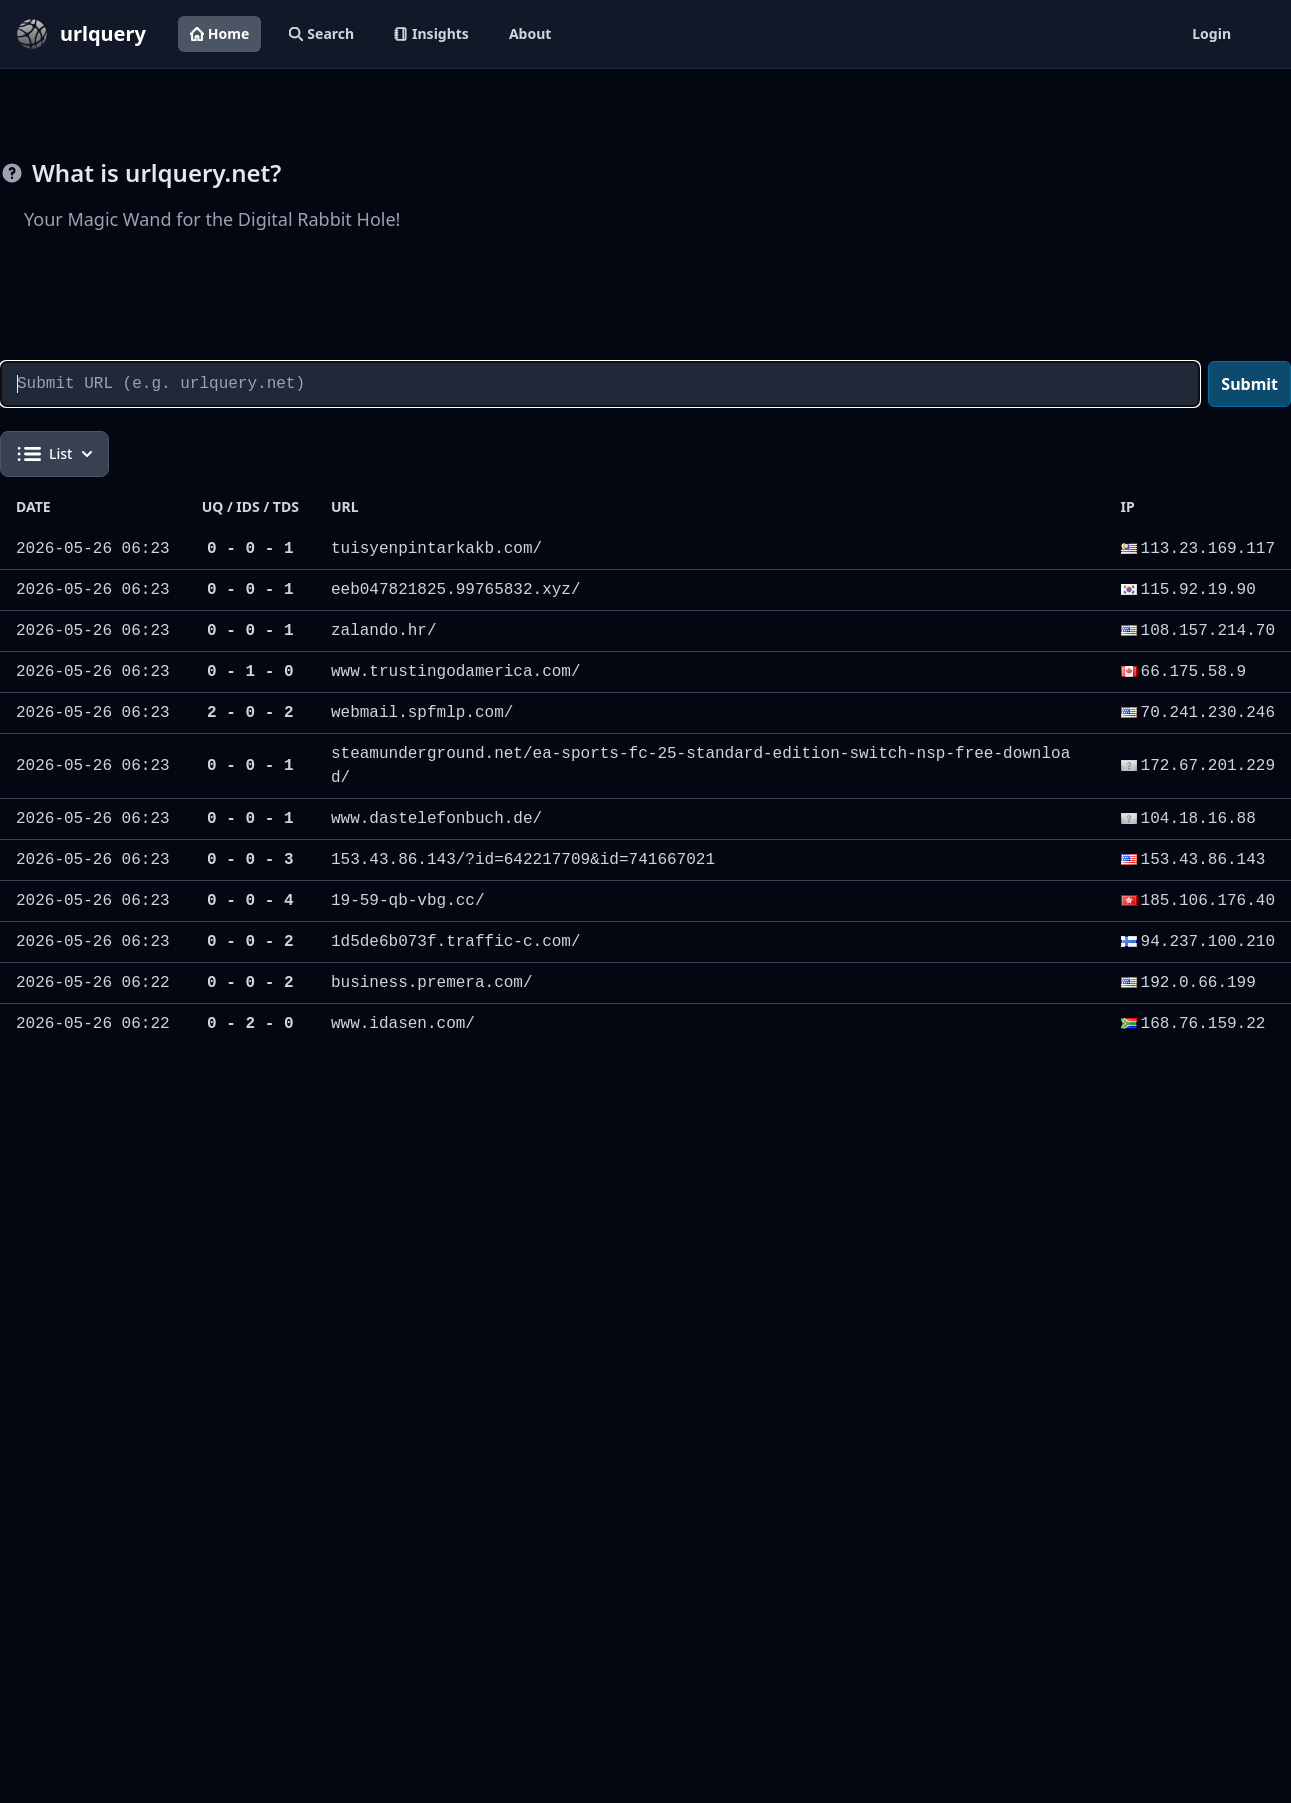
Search (321, 33)
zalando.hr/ (384, 631)
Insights (431, 33)
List (54, 454)
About (530, 33)
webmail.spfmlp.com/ (422, 713)
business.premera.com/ (432, 983)
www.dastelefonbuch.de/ (436, 819)
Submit (1249, 384)
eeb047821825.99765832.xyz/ (456, 590)
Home (219, 33)
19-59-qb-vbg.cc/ (408, 901)
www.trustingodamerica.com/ (456, 672)
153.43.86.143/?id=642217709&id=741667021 (523, 860)
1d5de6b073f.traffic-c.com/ (456, 942)
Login (1211, 33)
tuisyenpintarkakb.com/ (436, 549)
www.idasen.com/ (403, 1024)
